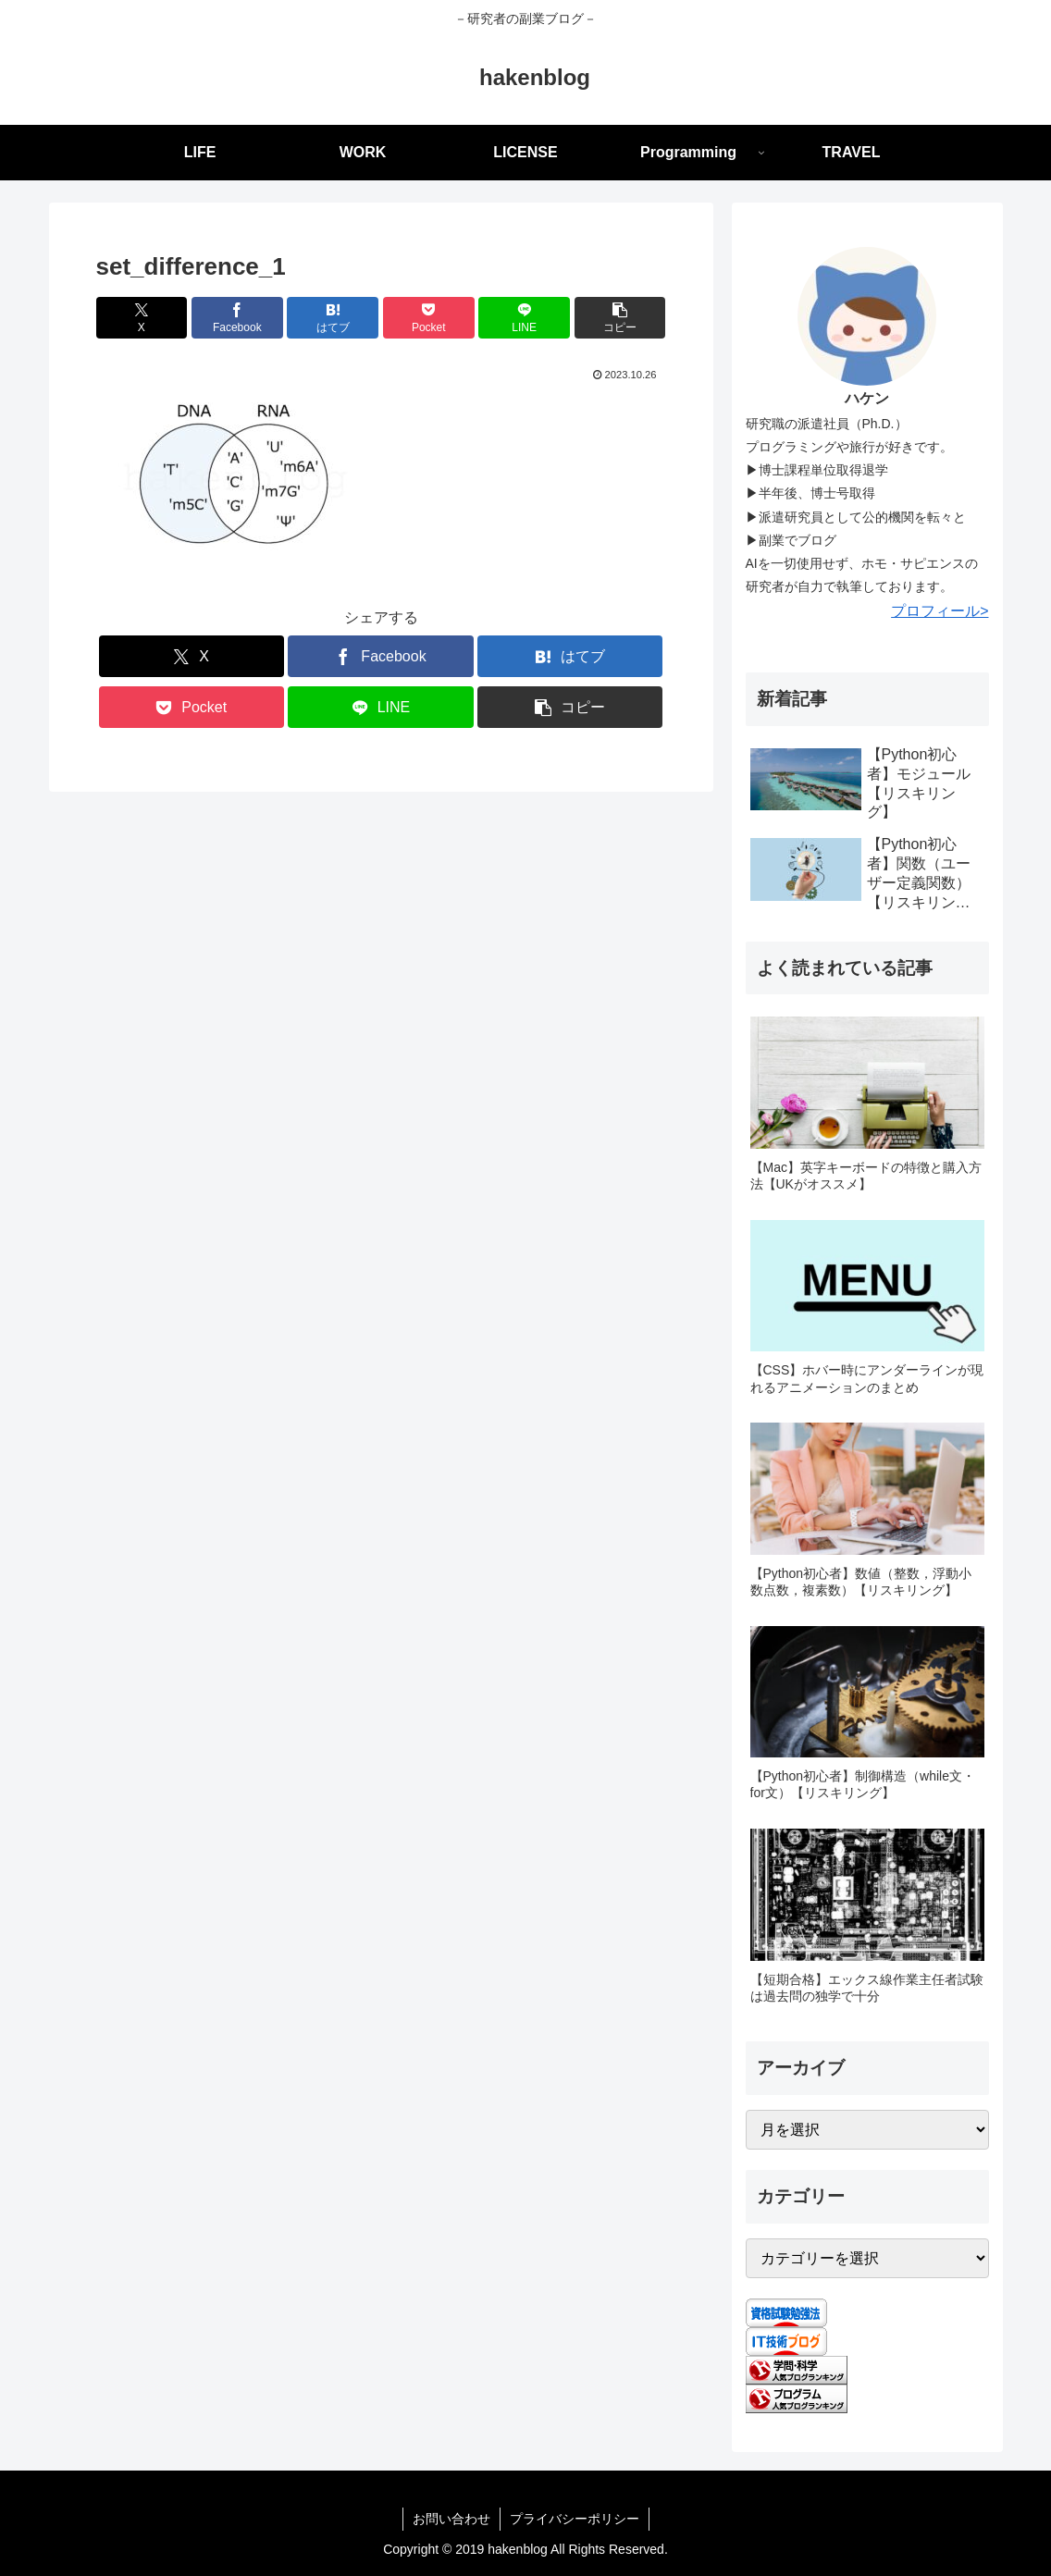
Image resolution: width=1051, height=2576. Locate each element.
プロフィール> (939, 611)
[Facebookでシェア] (237, 318)
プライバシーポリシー (574, 2518)
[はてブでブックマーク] (332, 318)
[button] (620, 318)
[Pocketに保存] (429, 318)
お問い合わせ (451, 2518)
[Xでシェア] (142, 318)
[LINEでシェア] (524, 318)
